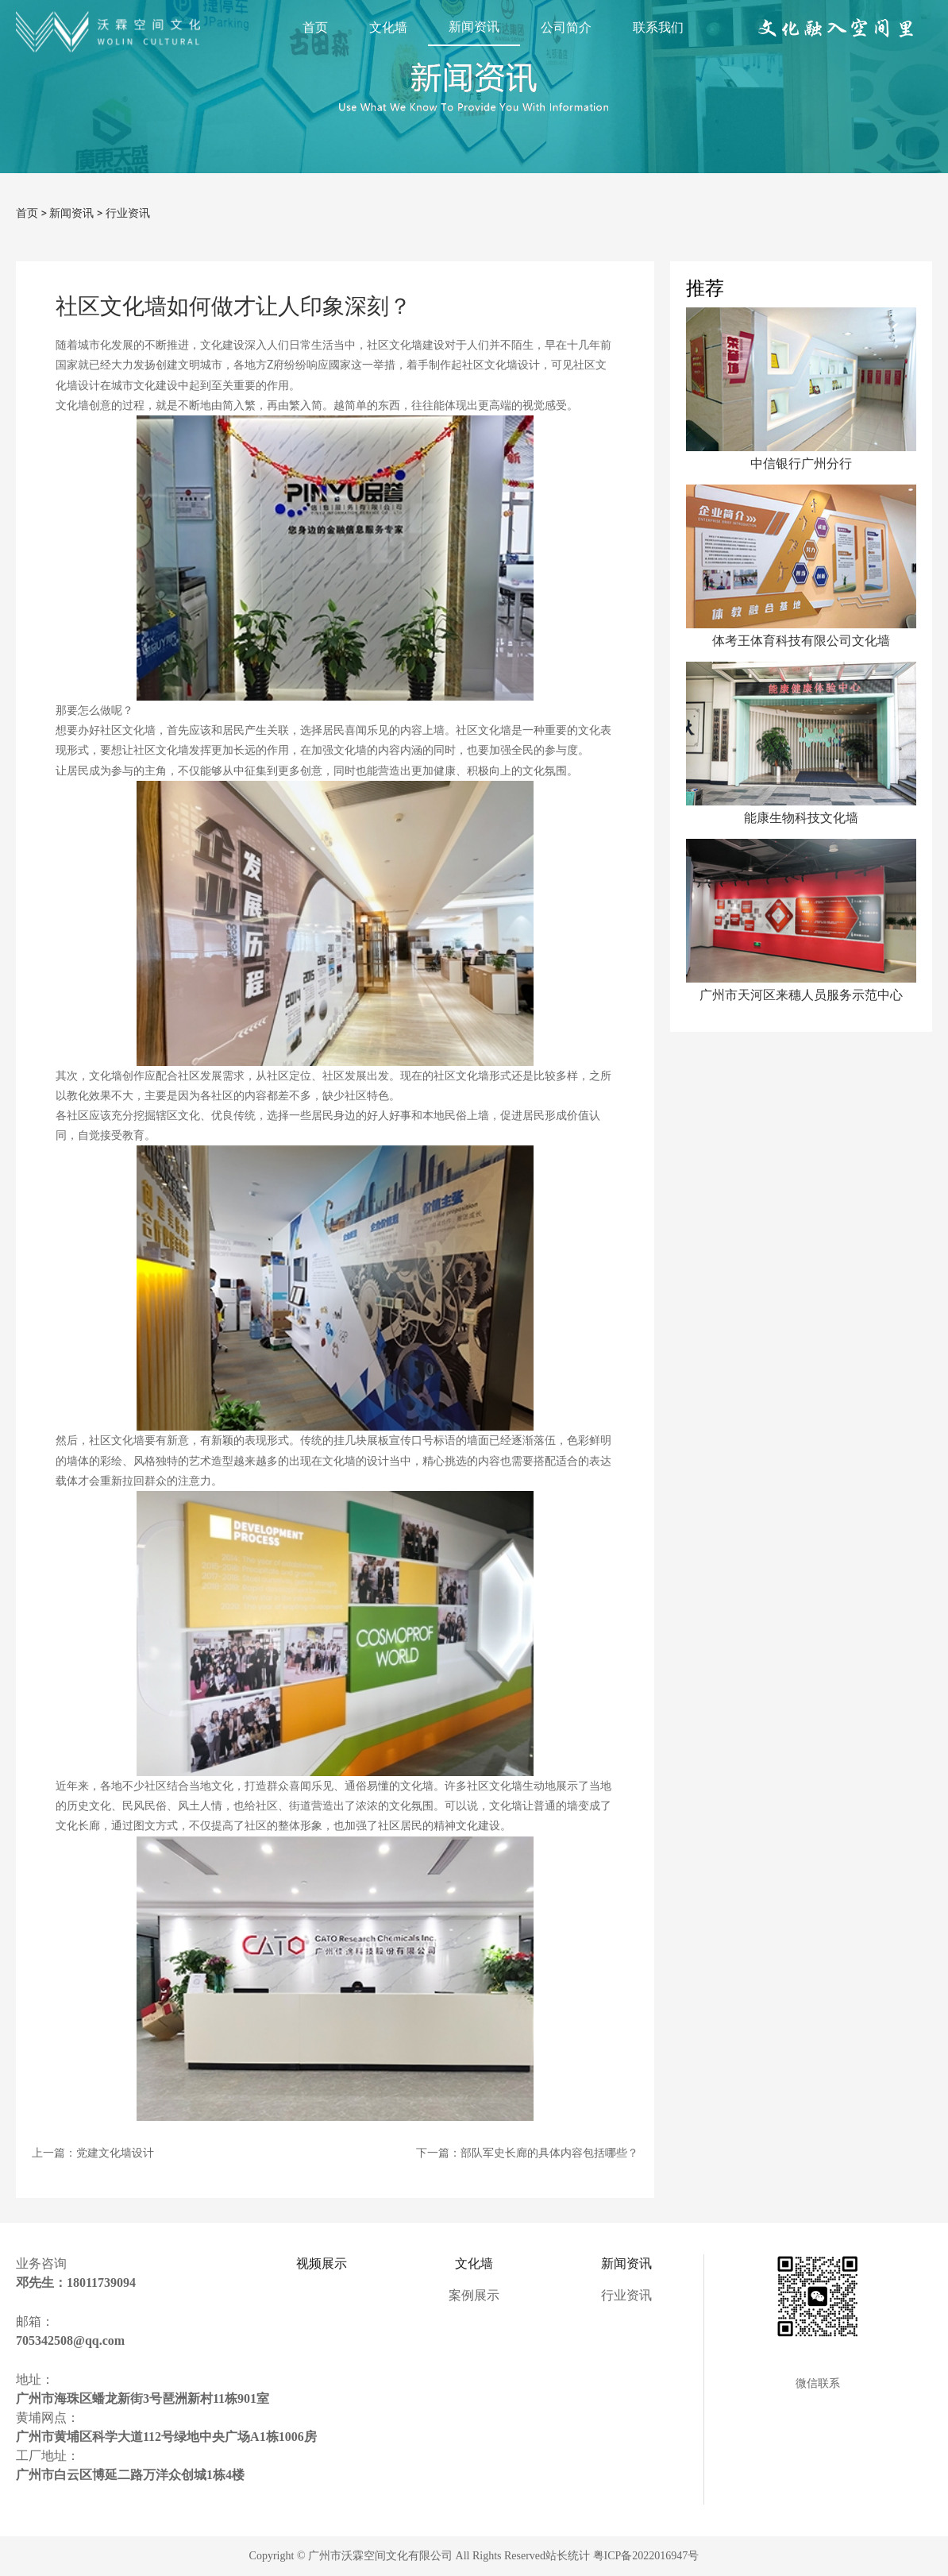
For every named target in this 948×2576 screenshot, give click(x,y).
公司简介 (566, 27)
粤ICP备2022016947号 (646, 2556)
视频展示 (321, 2263)
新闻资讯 (474, 26)
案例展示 (474, 2295)
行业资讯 (128, 213)
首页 (315, 27)
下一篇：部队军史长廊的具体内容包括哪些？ (527, 2152)
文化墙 (388, 27)
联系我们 (658, 27)
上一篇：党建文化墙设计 (93, 2152)
